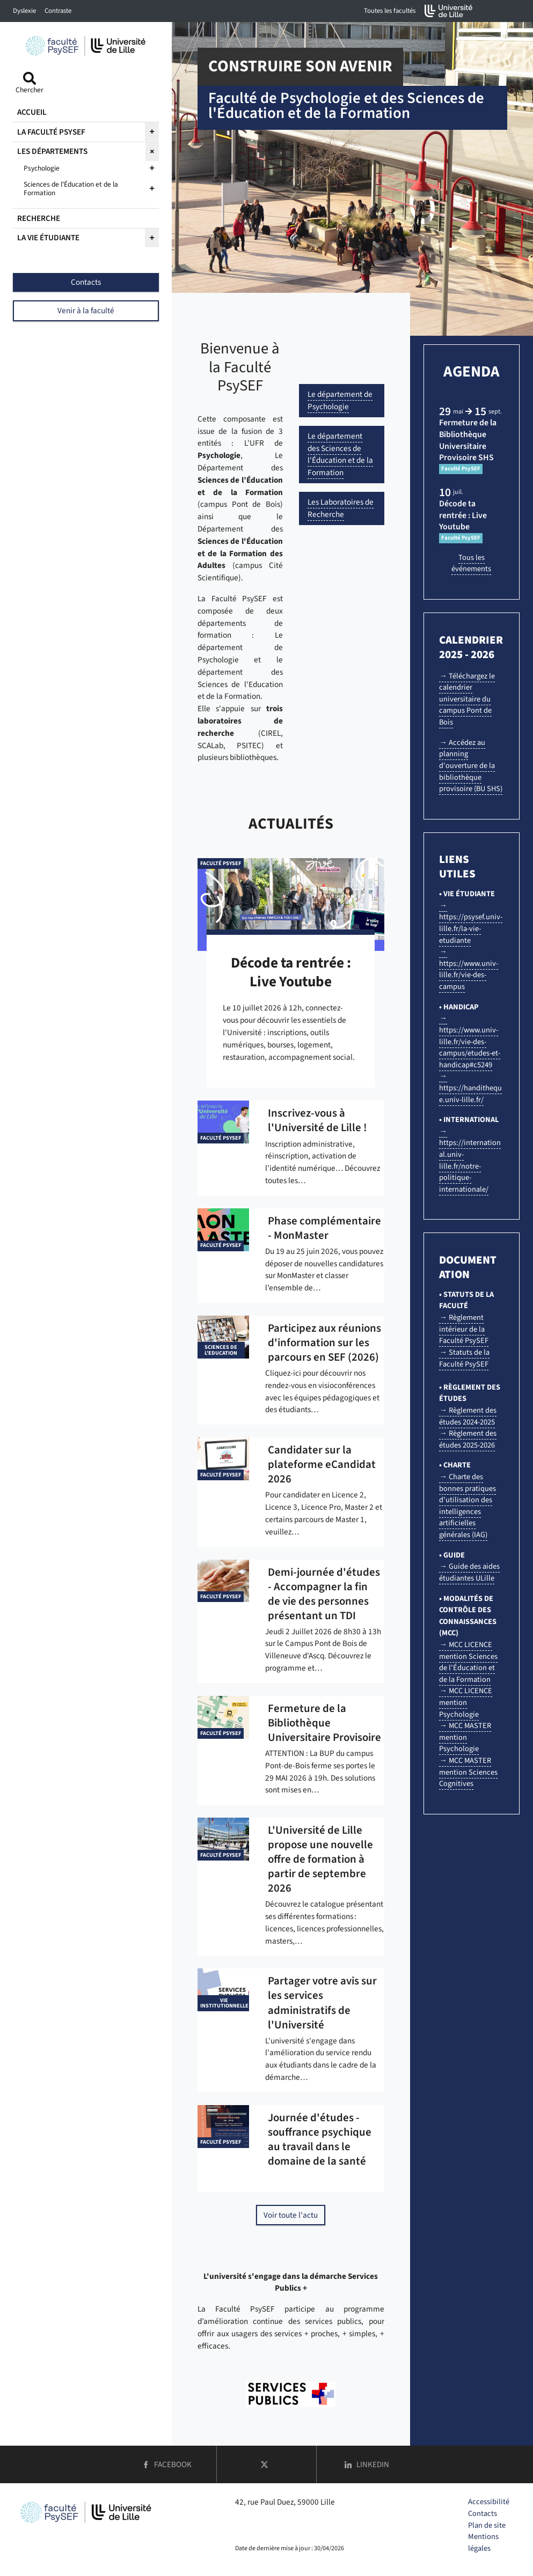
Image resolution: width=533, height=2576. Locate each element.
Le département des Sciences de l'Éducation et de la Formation (340, 454)
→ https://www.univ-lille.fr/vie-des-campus (468, 969)
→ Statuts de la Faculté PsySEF (464, 1358)
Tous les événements (471, 563)
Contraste (58, 11)
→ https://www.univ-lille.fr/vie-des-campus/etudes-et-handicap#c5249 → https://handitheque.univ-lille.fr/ (470, 1059)
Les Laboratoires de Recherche (341, 508)
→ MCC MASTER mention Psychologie (465, 1737)
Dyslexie (24, 11)
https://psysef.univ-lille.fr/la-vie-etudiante (470, 928)
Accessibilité (488, 2501)
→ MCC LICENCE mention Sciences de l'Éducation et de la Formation (468, 1662)
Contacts (482, 2513)
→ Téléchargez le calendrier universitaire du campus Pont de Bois (466, 699)
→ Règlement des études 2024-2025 (467, 1416)
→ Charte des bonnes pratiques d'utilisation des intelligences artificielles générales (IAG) (467, 1505)
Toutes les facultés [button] (389, 11)
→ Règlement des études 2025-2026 (467, 1439)
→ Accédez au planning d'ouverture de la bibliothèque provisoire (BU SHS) (470, 765)
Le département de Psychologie (340, 400)
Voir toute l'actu (291, 2215)
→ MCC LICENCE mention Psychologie (465, 1702)
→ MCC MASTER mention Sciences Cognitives (468, 1772)
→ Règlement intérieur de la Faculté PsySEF (463, 1329)
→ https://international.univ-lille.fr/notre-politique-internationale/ (470, 1160)
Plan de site (487, 2525)
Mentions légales (483, 2542)
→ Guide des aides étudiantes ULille (469, 1572)
